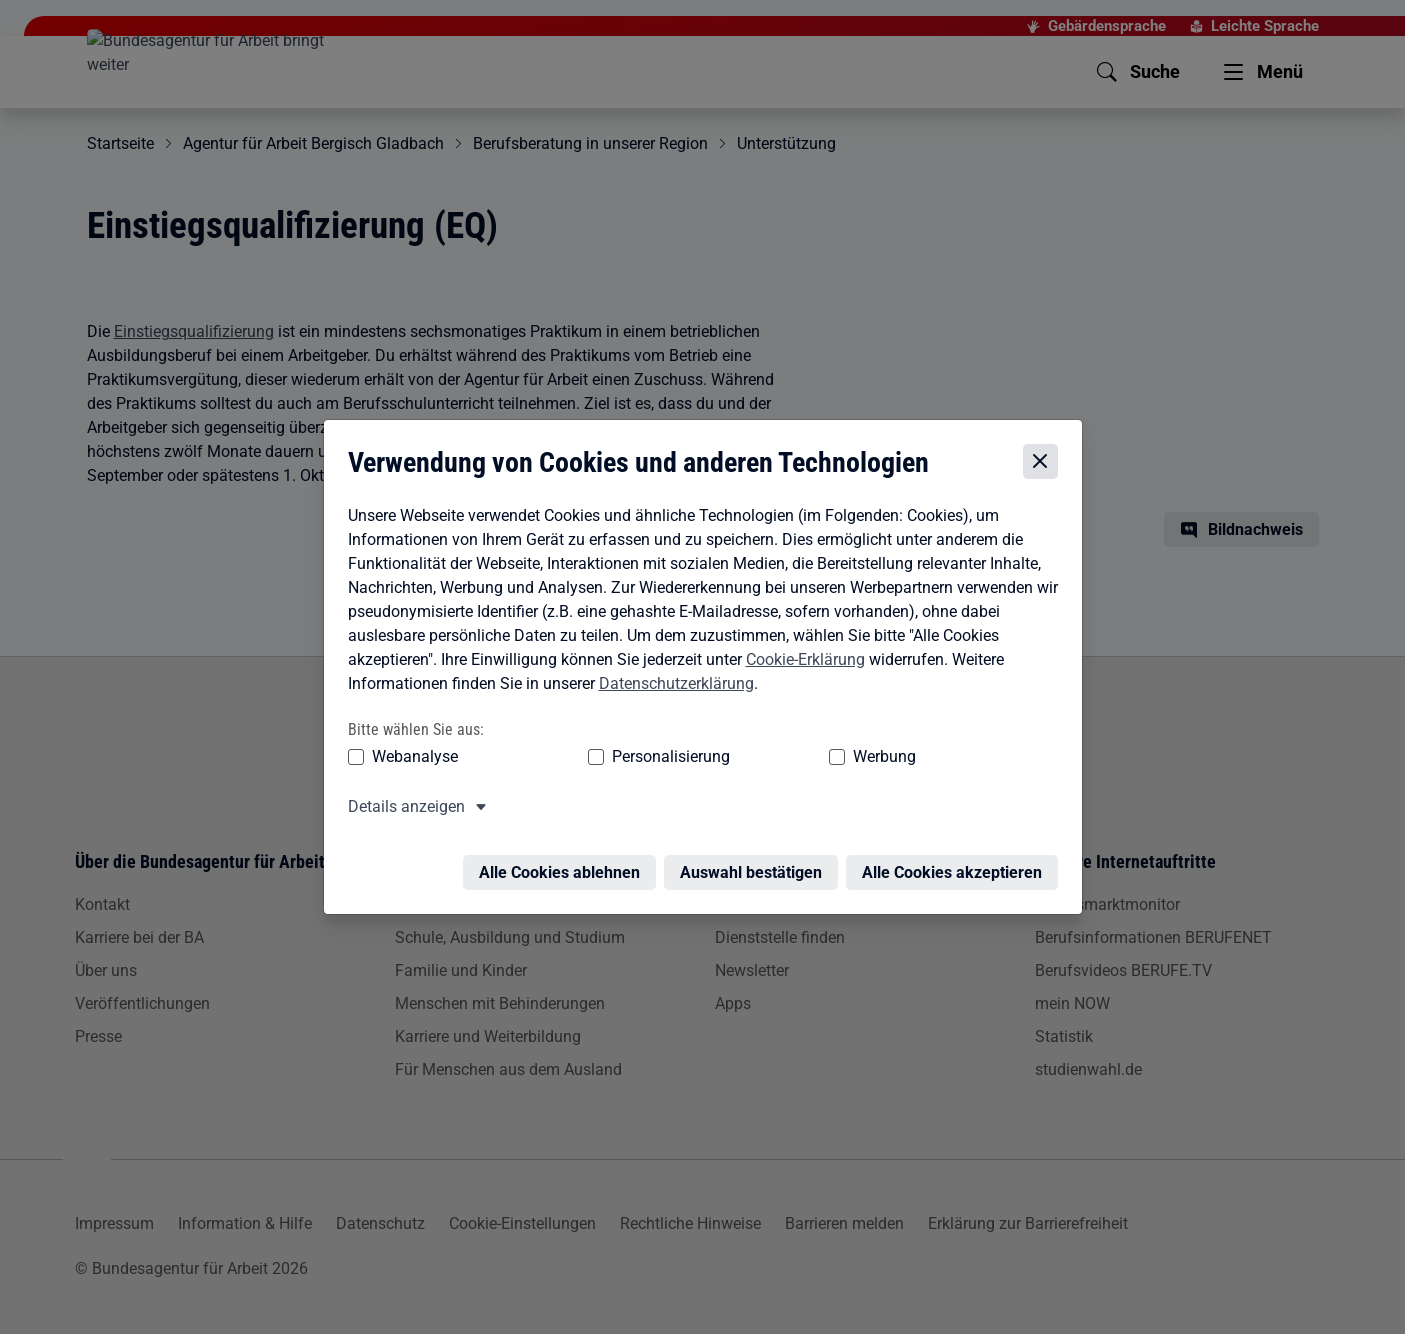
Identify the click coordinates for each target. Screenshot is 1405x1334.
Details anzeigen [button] (401, 806)
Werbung (766, 756)
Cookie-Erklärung (800, 659)
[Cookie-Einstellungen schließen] (1045, 462)
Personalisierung (610, 756)
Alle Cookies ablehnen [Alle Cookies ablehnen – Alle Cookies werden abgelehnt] (564, 860)
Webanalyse (410, 756)
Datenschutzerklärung (671, 683)
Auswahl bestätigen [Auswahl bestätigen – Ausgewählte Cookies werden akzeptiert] (756, 860)
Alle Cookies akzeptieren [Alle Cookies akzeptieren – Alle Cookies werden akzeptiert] (957, 860)
